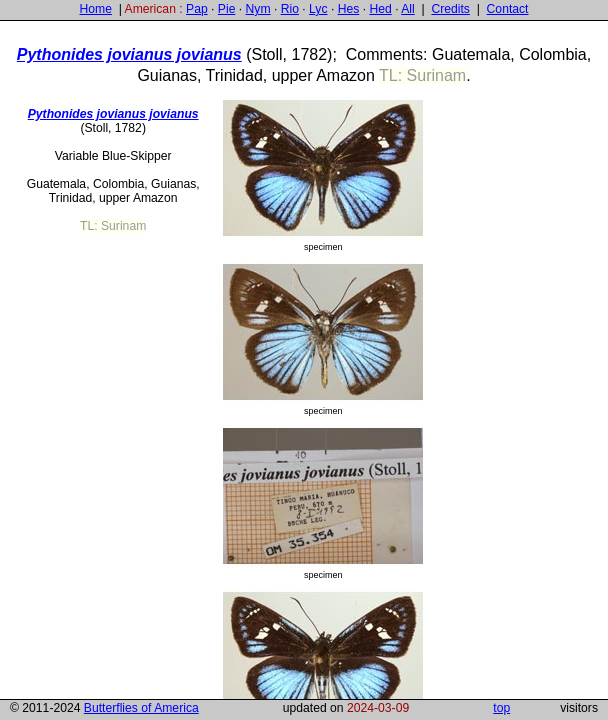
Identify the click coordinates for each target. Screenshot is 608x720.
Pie (227, 9)
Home (95, 9)
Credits (450, 9)
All (408, 9)
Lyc (318, 9)
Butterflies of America (141, 708)
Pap (197, 9)
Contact (508, 9)
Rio (290, 9)
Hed (380, 9)
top (501, 708)
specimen (323, 174)
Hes (349, 9)
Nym (258, 9)
